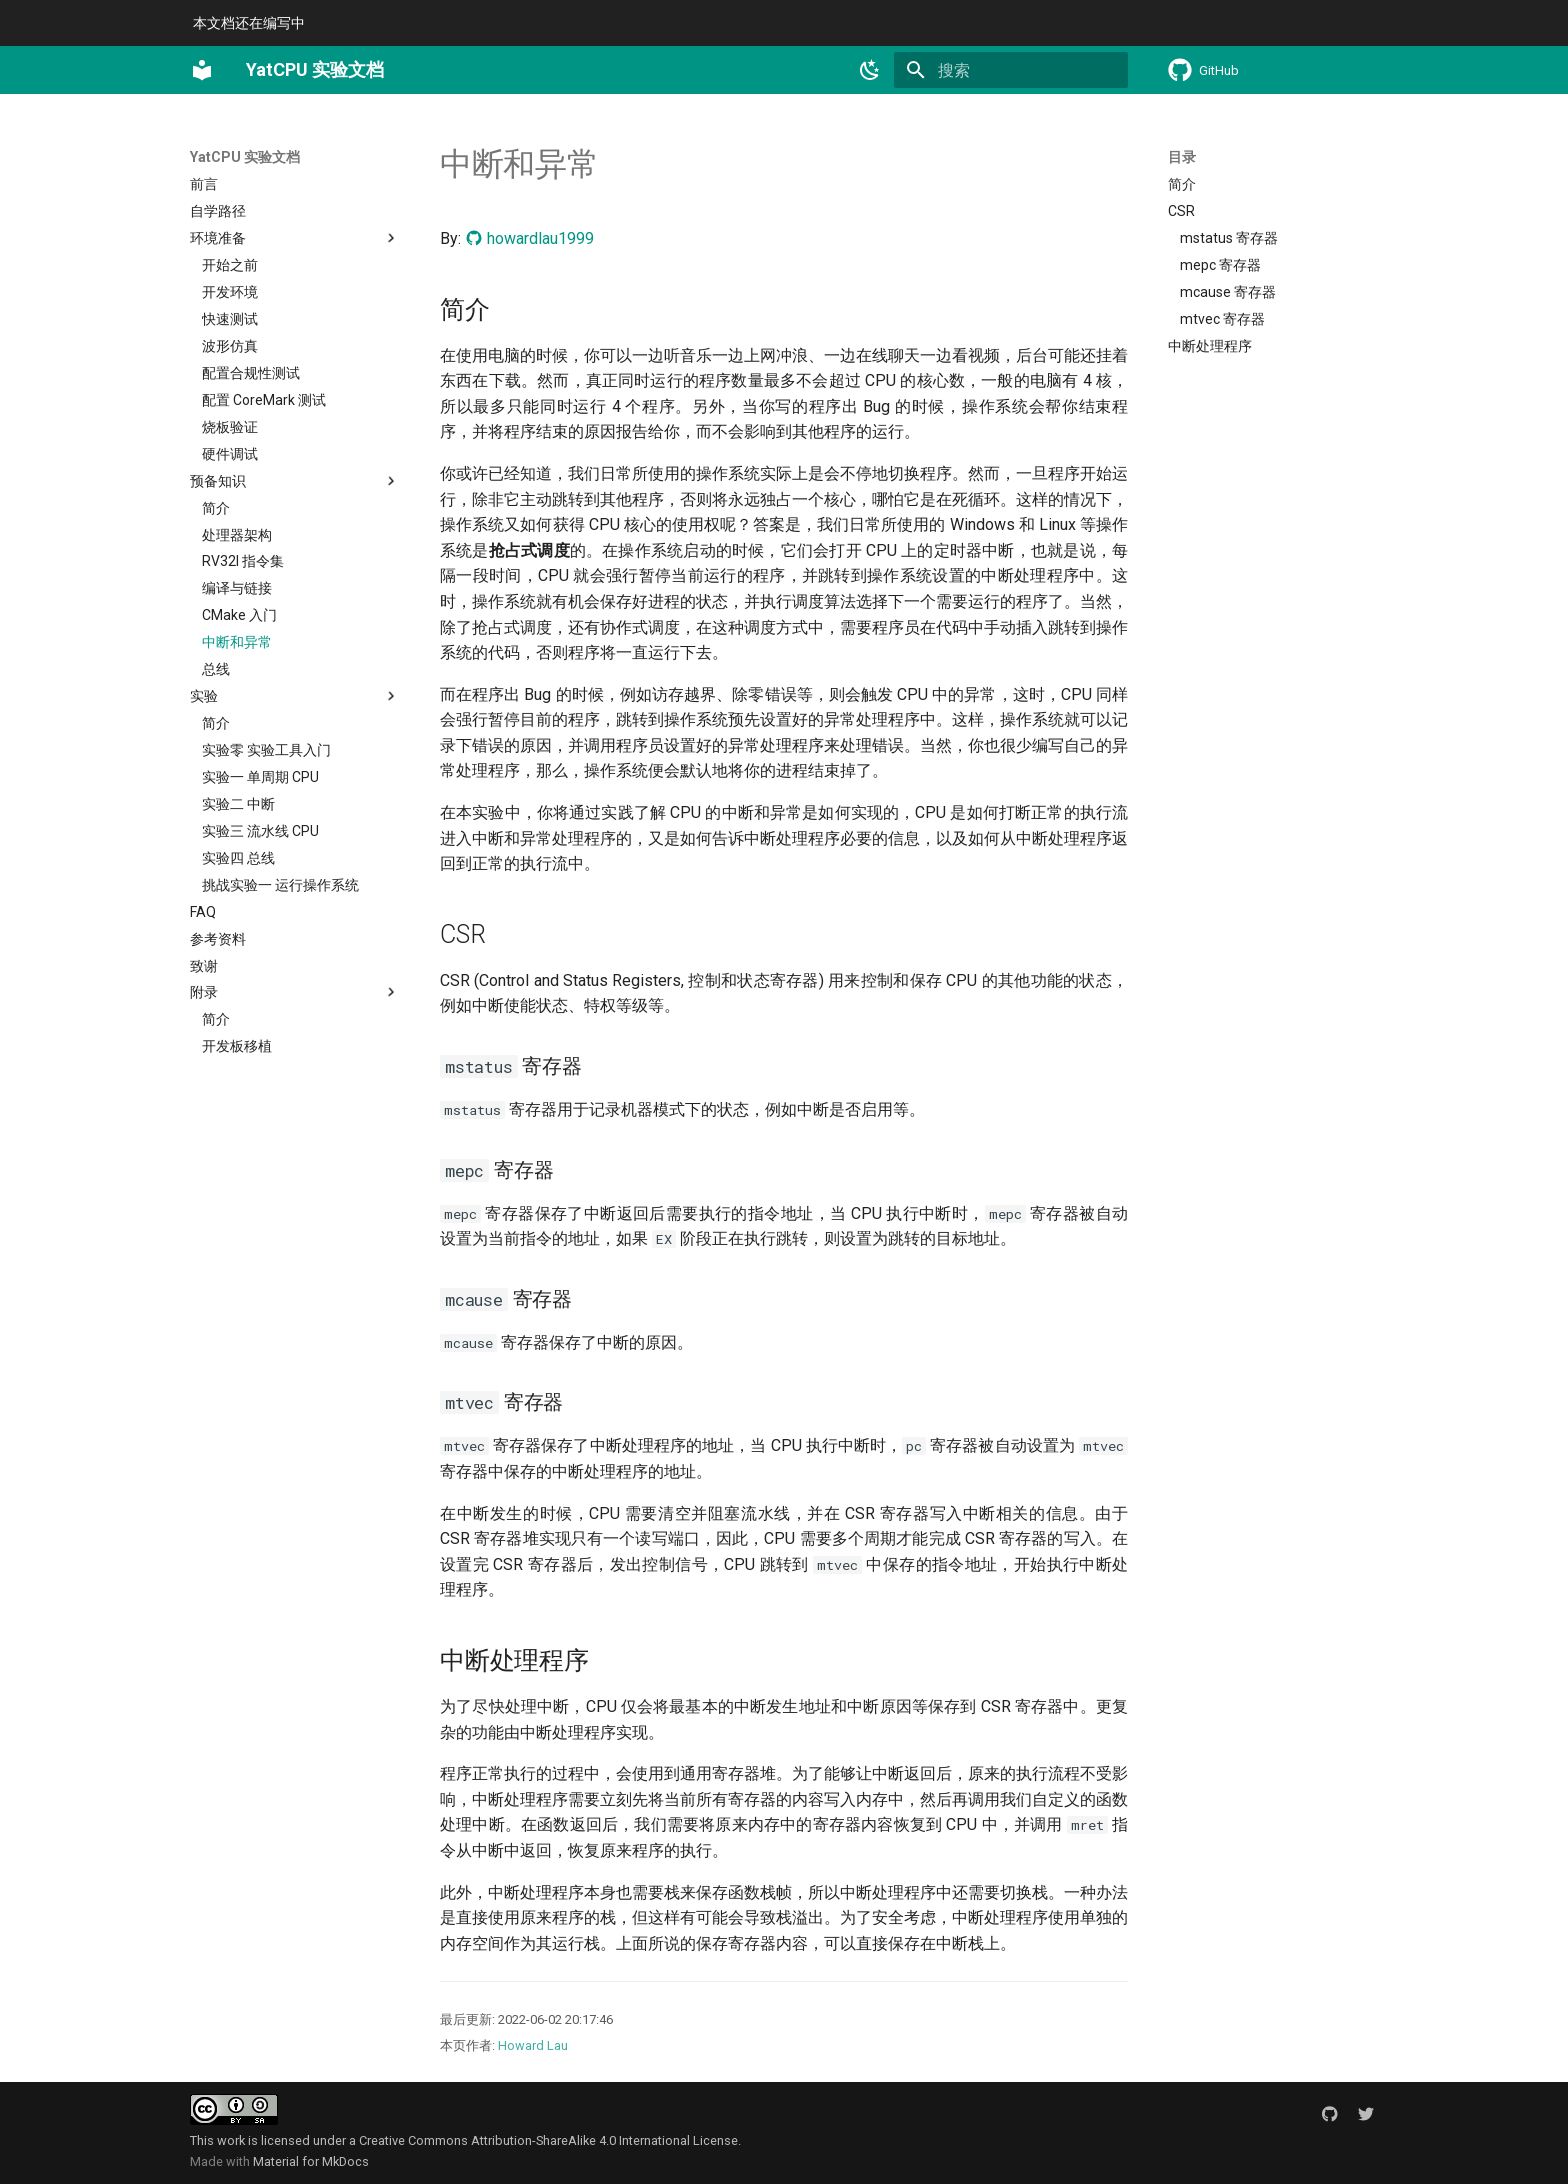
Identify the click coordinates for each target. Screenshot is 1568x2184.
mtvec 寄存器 (1222, 319)
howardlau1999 (529, 238)
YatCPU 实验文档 (245, 157)
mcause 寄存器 (1228, 292)
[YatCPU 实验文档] (202, 70)
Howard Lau (533, 2045)
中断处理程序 (1210, 346)
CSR (1181, 211)
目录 (1182, 157)
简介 (1182, 184)
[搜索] (1011, 70)
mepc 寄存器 (1220, 265)
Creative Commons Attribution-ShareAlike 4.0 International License (548, 2140)
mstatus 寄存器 (1229, 238)
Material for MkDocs (311, 2161)
